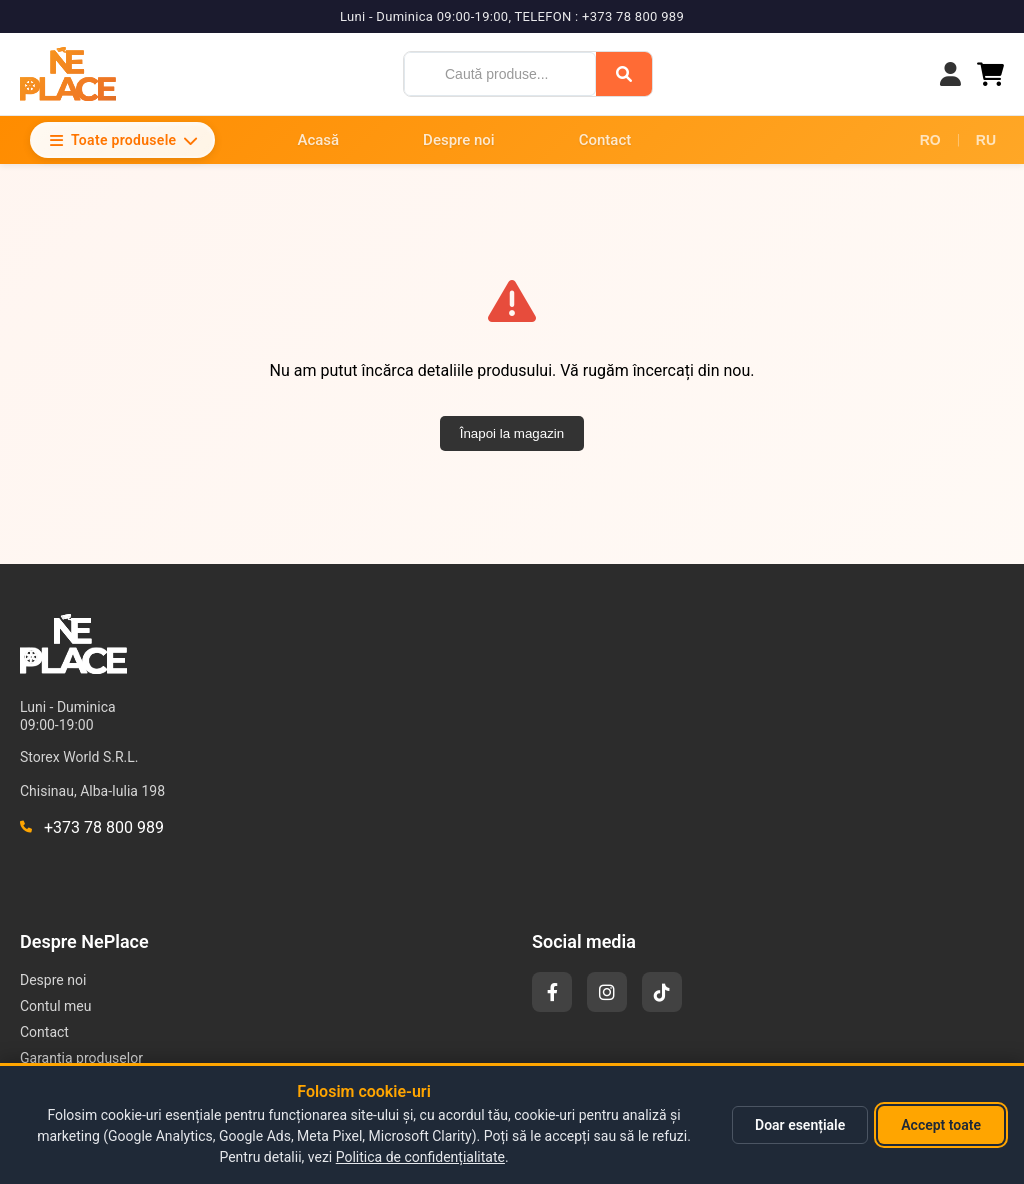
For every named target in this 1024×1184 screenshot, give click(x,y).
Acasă (318, 140)
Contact (605, 140)
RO (930, 140)
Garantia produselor (81, 1058)
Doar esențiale (800, 1125)
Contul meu (55, 1006)
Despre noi (459, 140)
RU (986, 140)
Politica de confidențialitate (420, 1157)
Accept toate (941, 1125)
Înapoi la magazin (512, 433)
